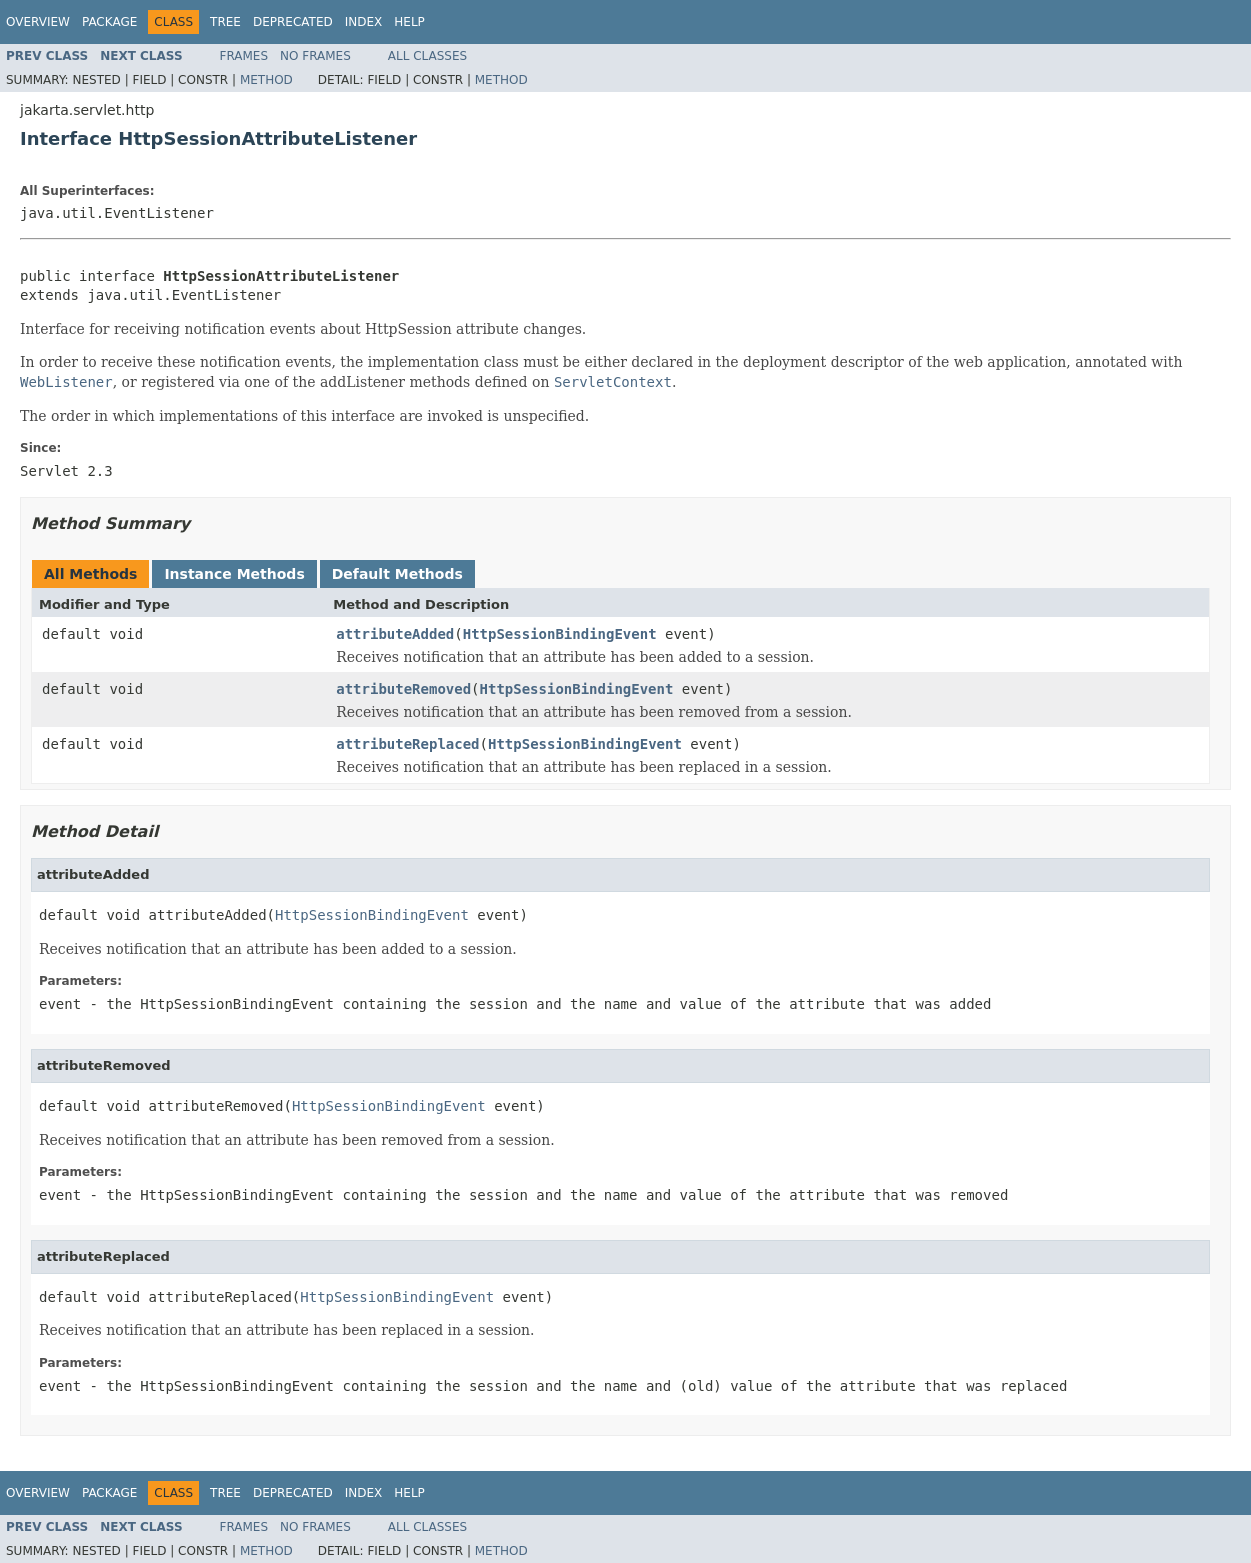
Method (266, 80)
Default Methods (397, 574)
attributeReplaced (407, 744)
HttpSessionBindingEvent (560, 634)
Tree (225, 22)
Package (109, 22)
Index (364, 22)
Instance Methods (234, 574)
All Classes (427, 56)
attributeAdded (395, 634)
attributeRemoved (403, 689)
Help (409, 22)
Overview (38, 22)
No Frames (315, 56)
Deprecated (293, 22)
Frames (244, 56)
